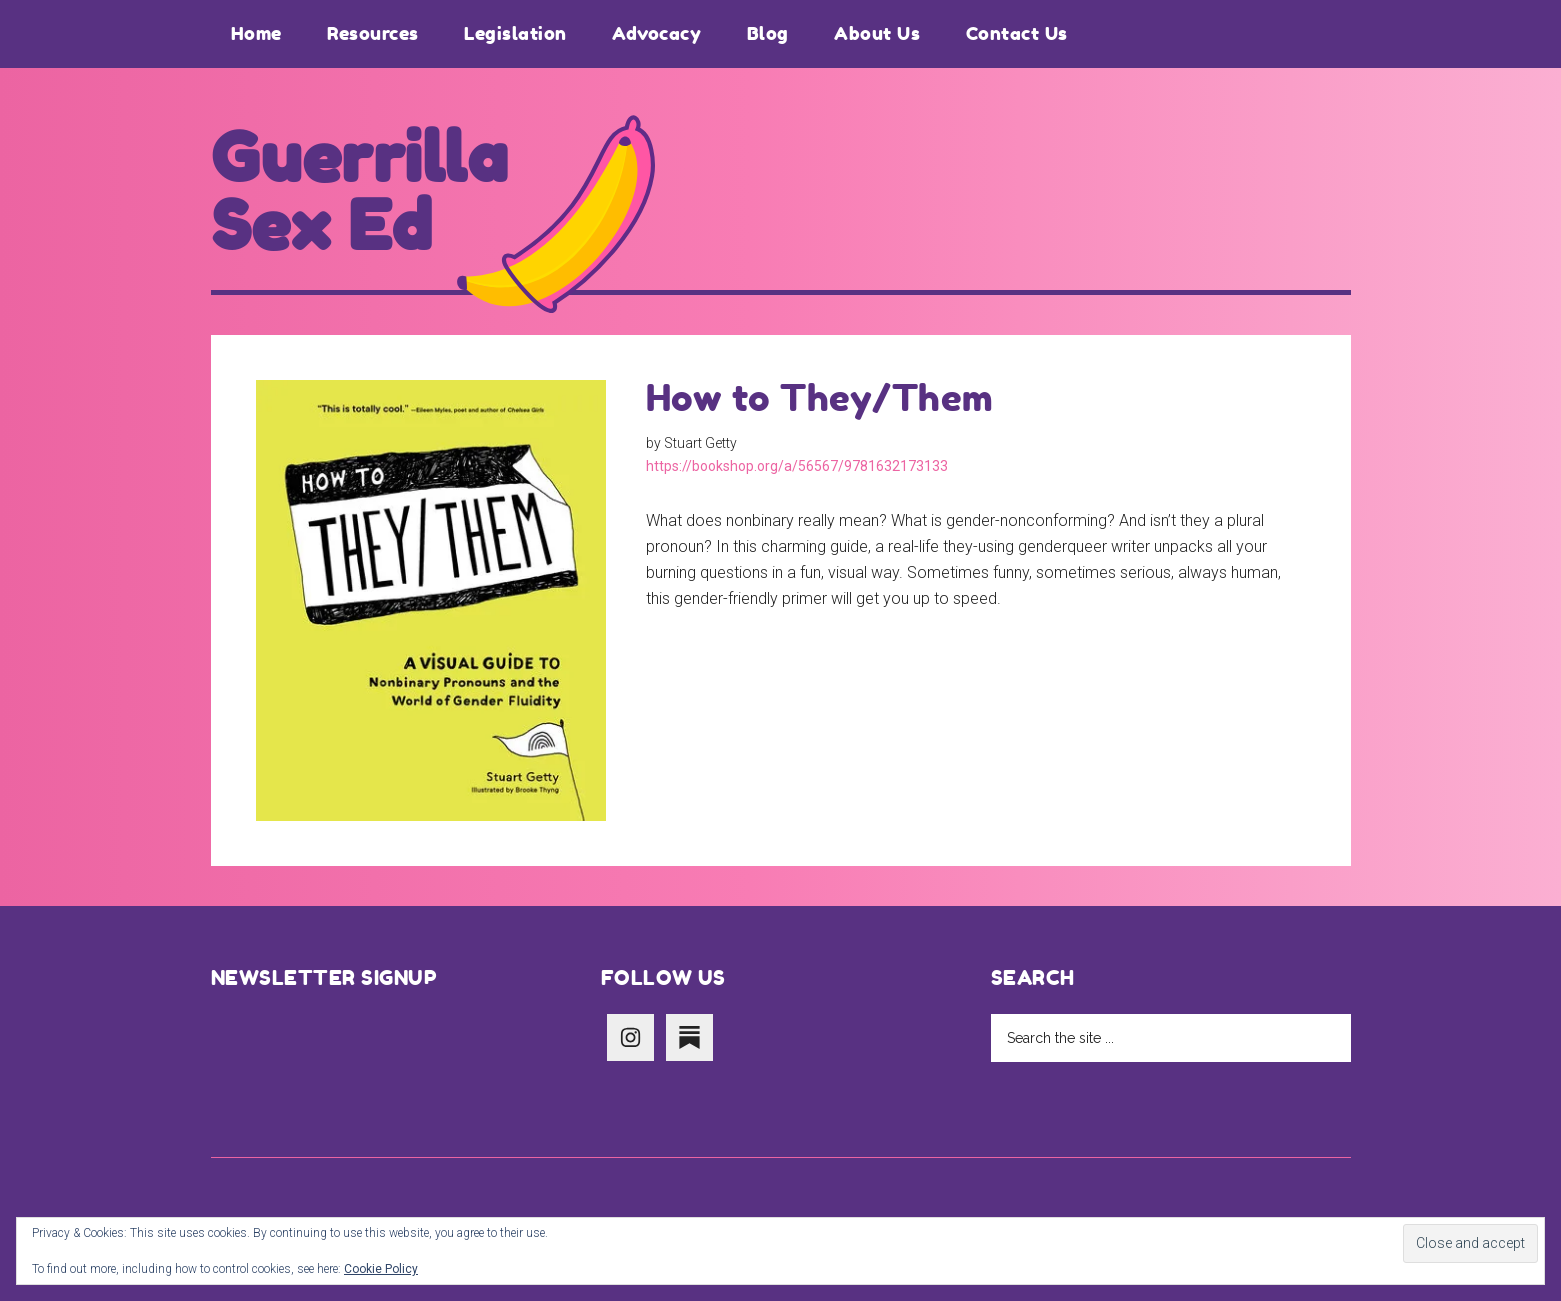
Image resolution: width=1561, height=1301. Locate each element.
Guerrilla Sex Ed (360, 192)
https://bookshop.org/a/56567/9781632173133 (797, 466)
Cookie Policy (381, 1269)
